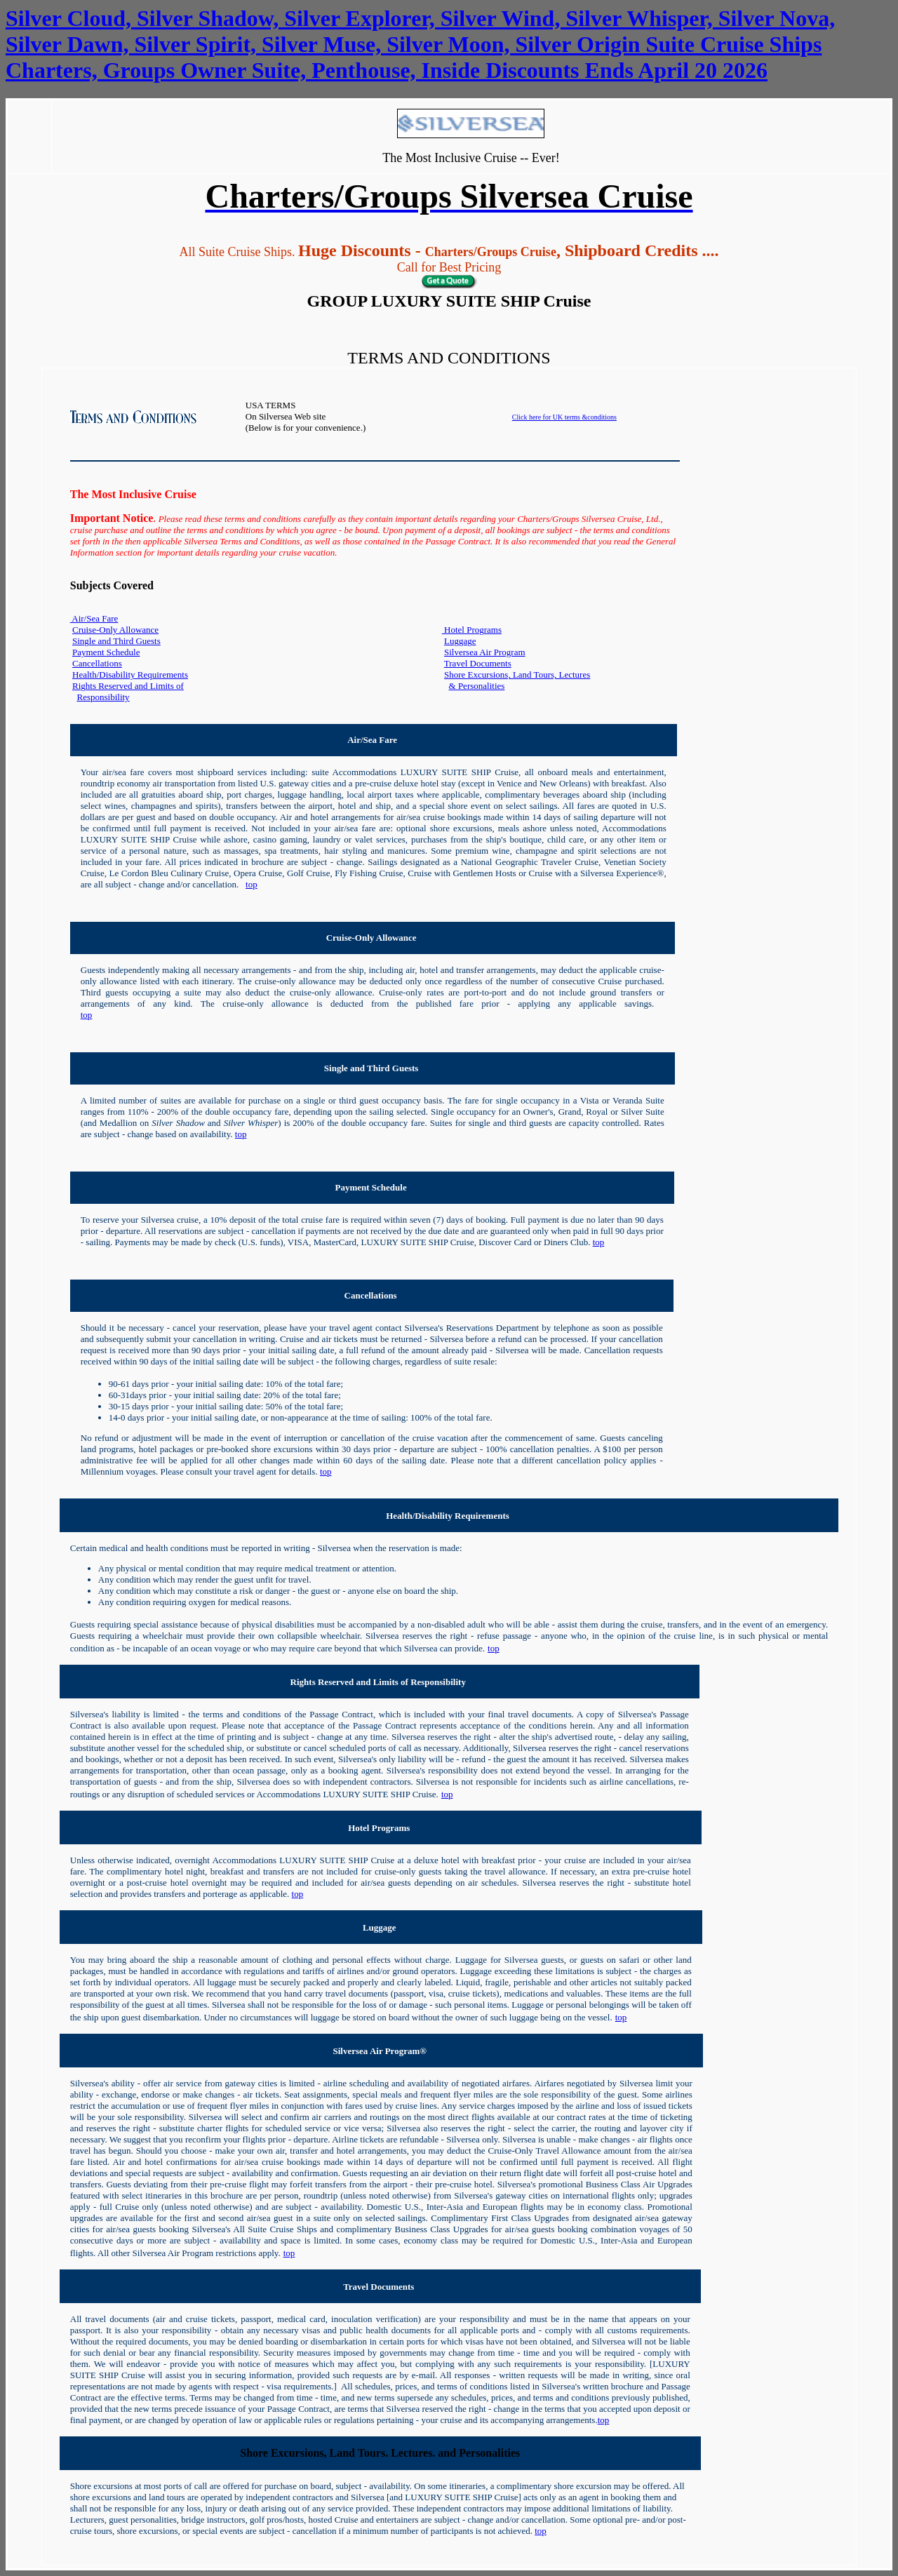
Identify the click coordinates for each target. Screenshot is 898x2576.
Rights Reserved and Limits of (128, 685)
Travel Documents (477, 663)
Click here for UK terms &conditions (564, 417)
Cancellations (97, 663)
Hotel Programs (472, 629)
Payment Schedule (106, 652)
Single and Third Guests (116, 641)
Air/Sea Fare (94, 618)
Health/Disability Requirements (130, 674)
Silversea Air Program (484, 652)
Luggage (460, 641)
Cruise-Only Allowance (115, 629)
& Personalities (477, 685)
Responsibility (103, 697)
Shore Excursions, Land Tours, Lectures (517, 674)
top (251, 884)
